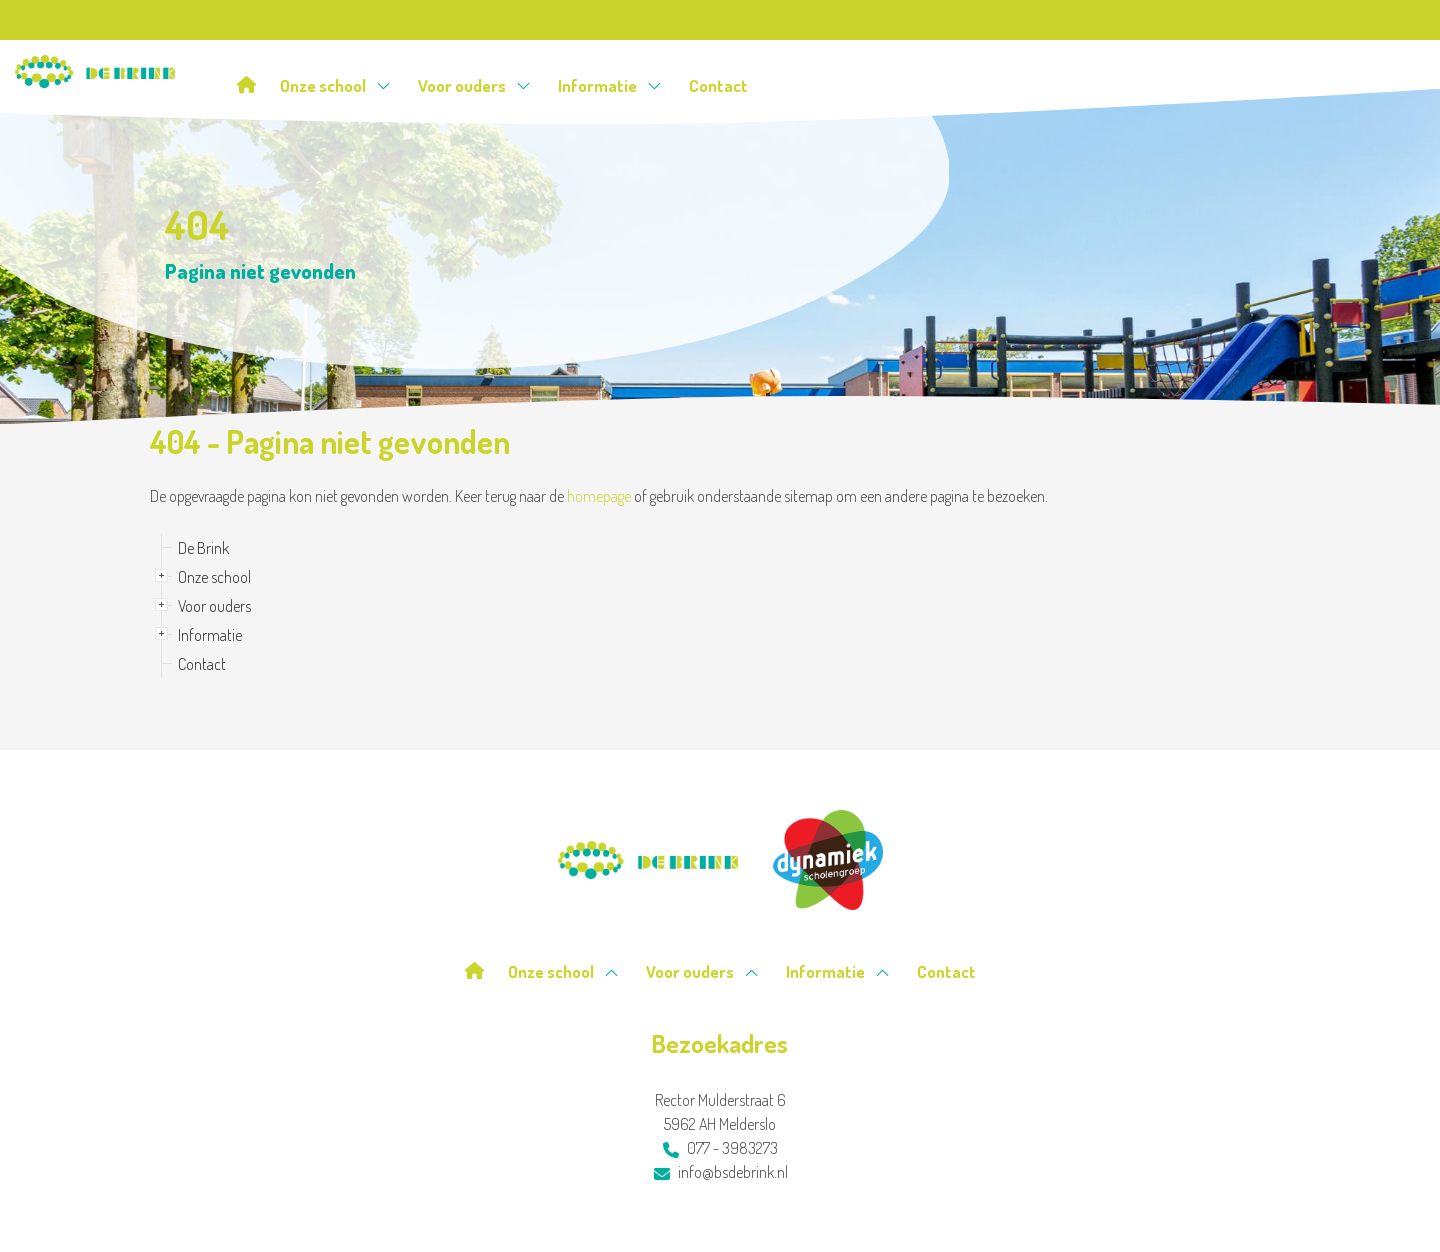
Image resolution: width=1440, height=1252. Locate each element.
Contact (718, 85)
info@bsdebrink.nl (721, 1172)
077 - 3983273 (720, 1148)
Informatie (610, 85)
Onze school (335, 85)
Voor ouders (474, 85)
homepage (599, 496)
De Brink (203, 548)
